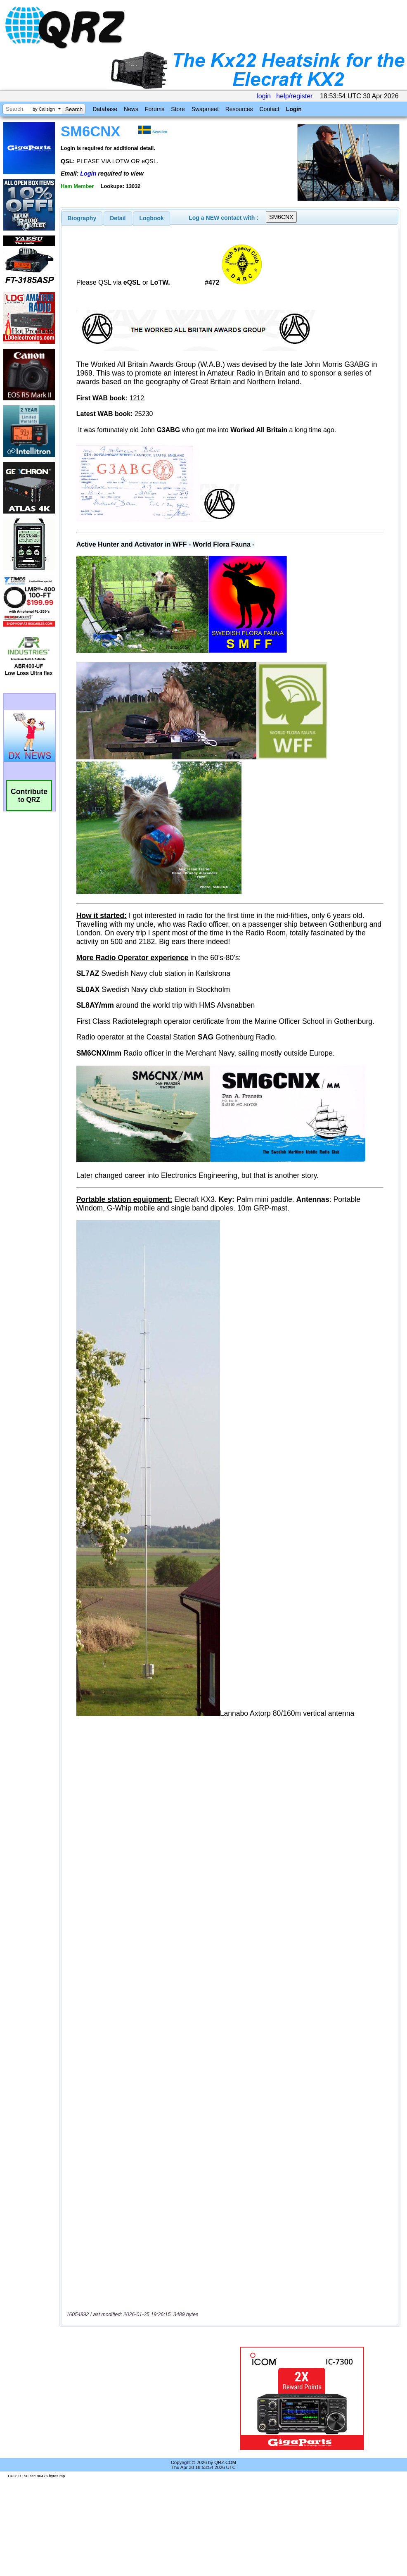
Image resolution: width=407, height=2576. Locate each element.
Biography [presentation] (82, 218)
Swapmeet (205, 109)
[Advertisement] (138, 2398)
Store (178, 109)
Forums (154, 109)
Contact (269, 109)
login (264, 96)
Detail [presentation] (117, 218)
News (131, 109)
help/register (294, 96)
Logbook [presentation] (152, 218)
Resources (239, 109)
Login (294, 109)
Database (104, 109)
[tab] (82, 218)
